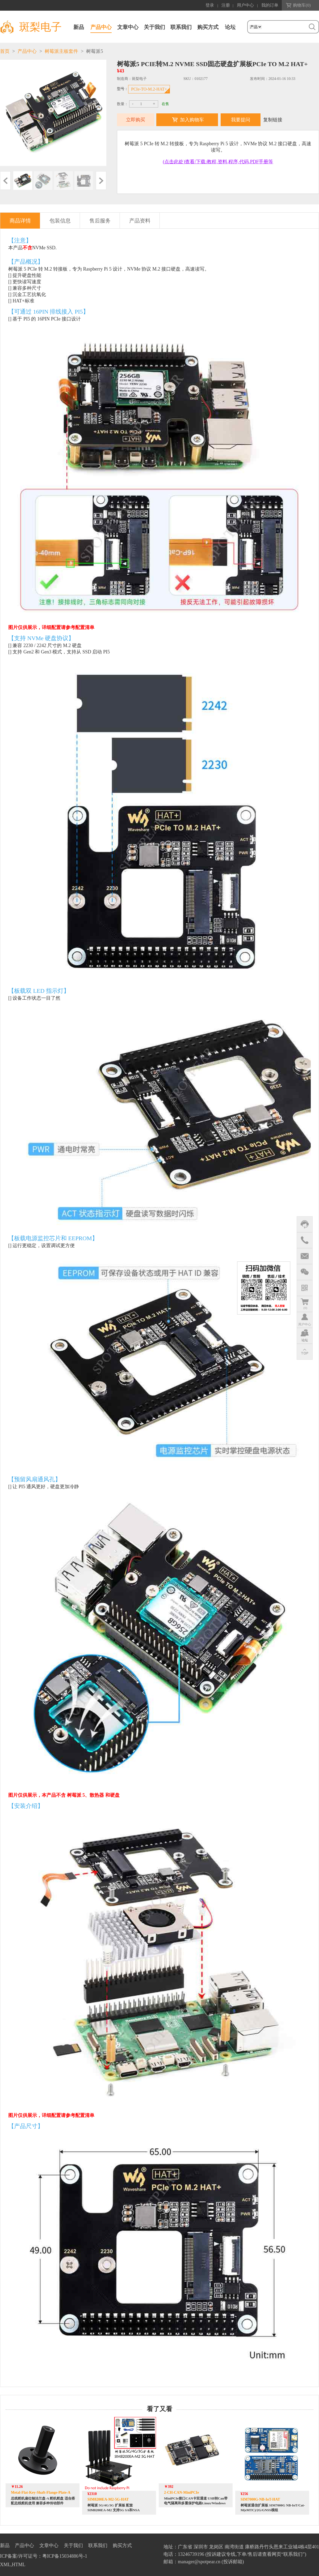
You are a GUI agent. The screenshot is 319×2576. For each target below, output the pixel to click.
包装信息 (60, 221)
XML (5, 2564)
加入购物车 (192, 119)
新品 (78, 27)
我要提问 (240, 119)
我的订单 (269, 5)
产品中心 (101, 27)
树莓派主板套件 (61, 51)
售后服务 (100, 221)
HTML (19, 2564)
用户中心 (245, 5)
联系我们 (181, 27)
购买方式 (208, 27)
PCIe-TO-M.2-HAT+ (149, 89)
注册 (225, 5)
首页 (5, 51)
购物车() (302, 5)
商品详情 (20, 221)
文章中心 (127, 27)
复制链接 (272, 119)
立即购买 (135, 119)
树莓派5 (94, 51)
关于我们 (154, 27)
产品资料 (139, 221)
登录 (209, 5)
